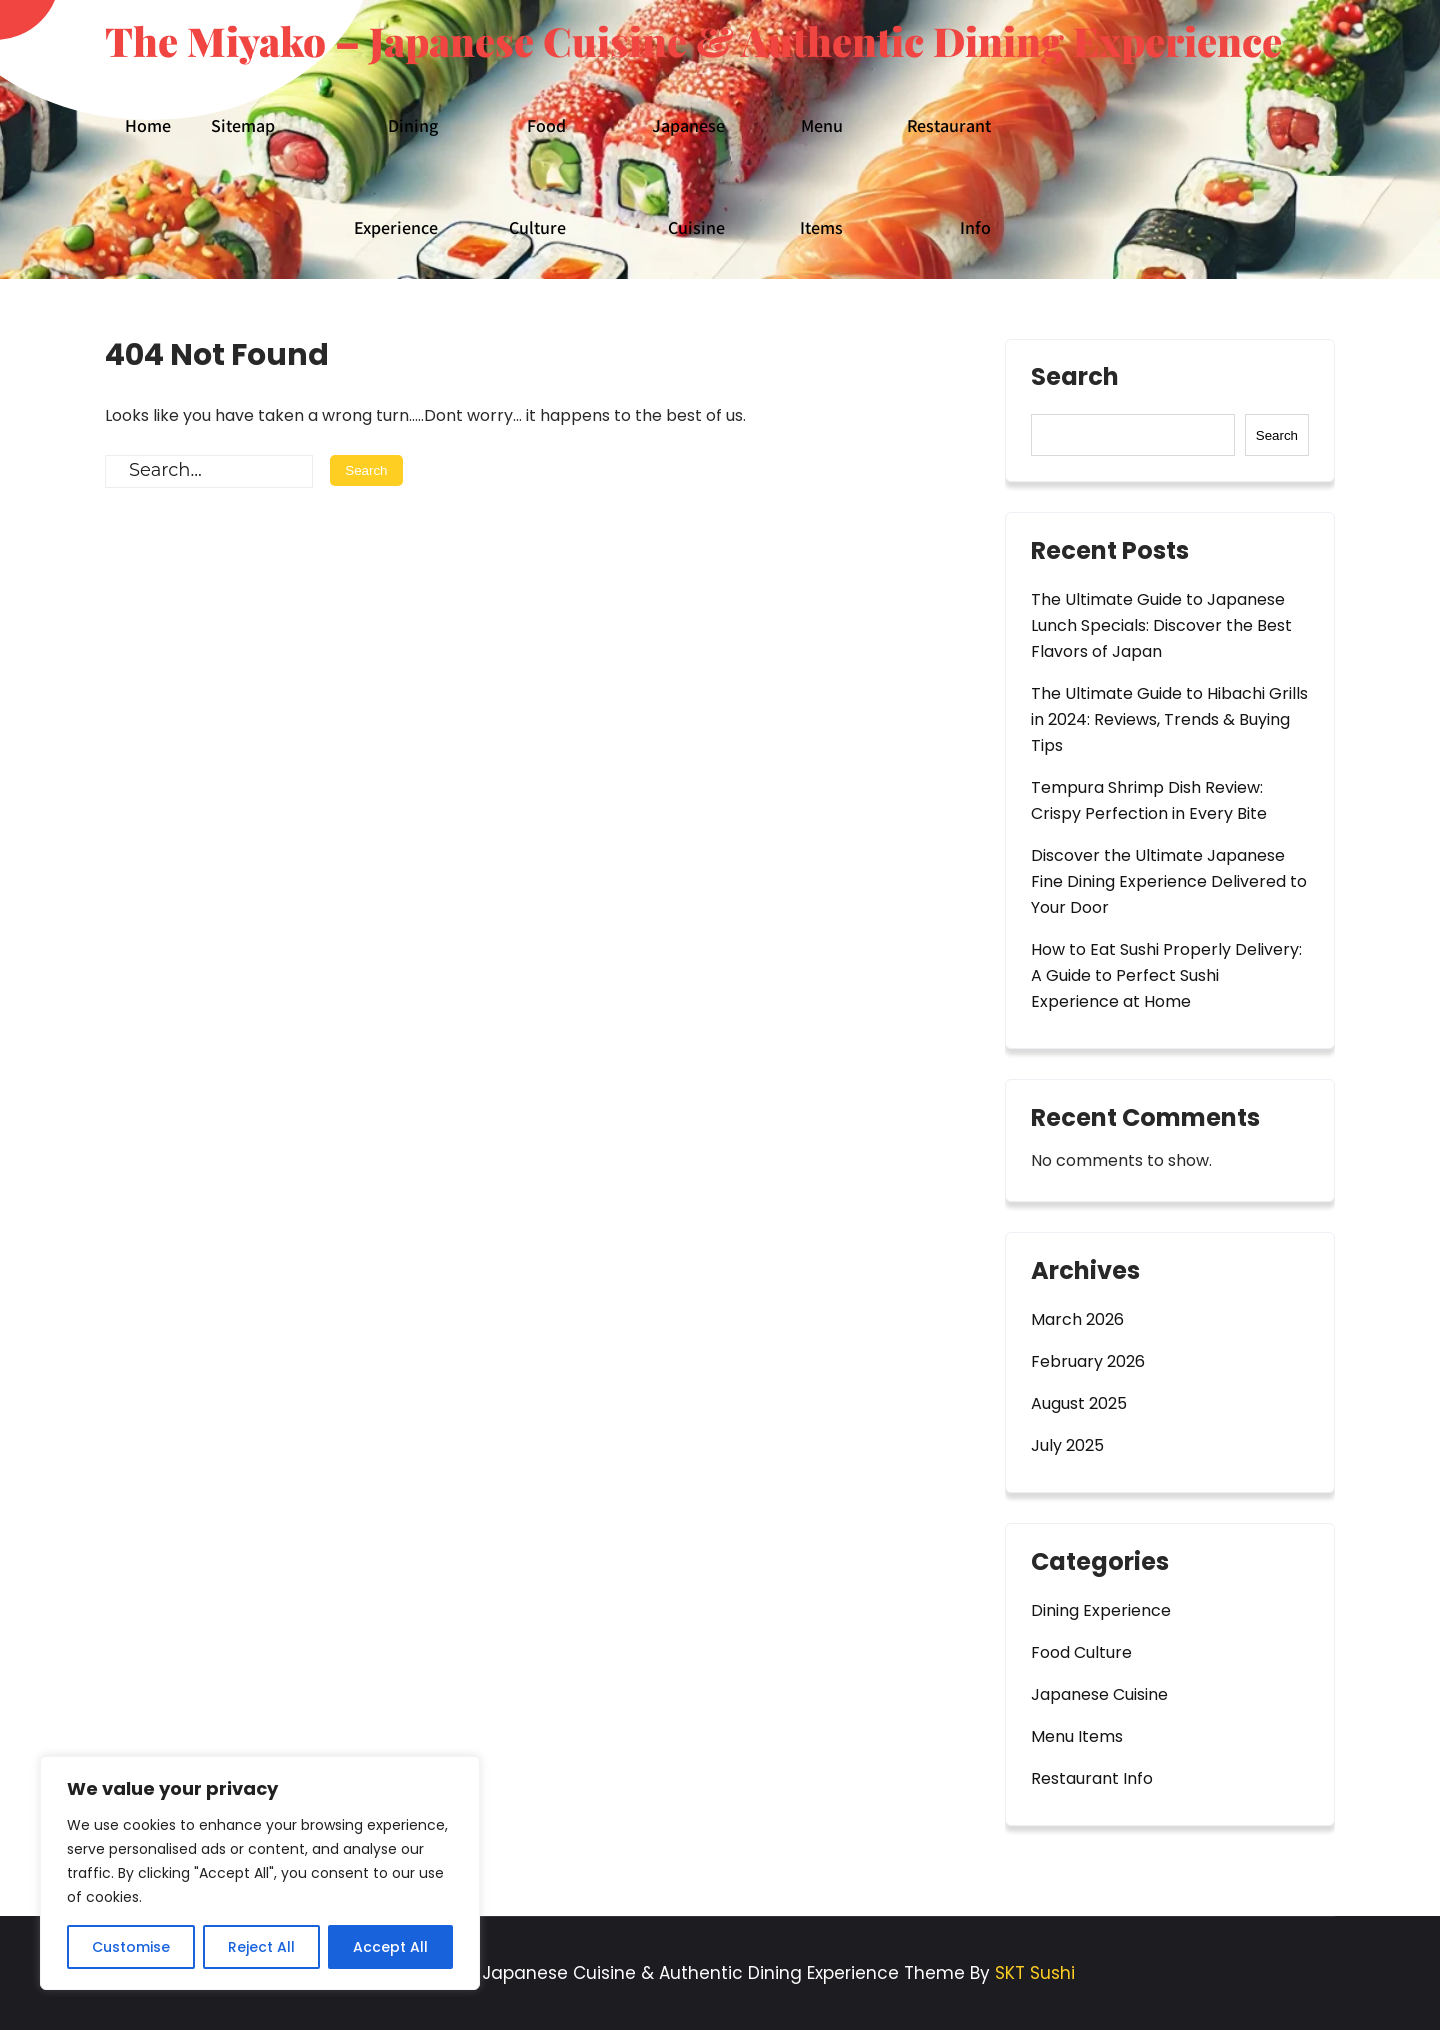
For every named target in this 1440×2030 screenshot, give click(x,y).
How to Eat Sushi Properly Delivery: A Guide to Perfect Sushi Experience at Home (1166, 975)
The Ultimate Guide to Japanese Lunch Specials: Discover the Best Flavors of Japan (1161, 625)
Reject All (261, 1947)
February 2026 (1088, 1361)
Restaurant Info (949, 176)
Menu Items (821, 176)
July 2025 (1067, 1445)
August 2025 (1079, 1403)
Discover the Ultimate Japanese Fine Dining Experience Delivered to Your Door (1169, 881)
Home (148, 125)
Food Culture (537, 176)
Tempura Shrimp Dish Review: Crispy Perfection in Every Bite (1149, 800)
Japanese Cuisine (688, 176)
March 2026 (1077, 1319)
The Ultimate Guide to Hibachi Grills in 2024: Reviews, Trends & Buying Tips (1169, 719)
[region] (260, 1873)
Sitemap (243, 125)
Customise (131, 1947)
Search (1075, 379)
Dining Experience (396, 176)
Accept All (390, 1947)
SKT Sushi (1035, 1973)
